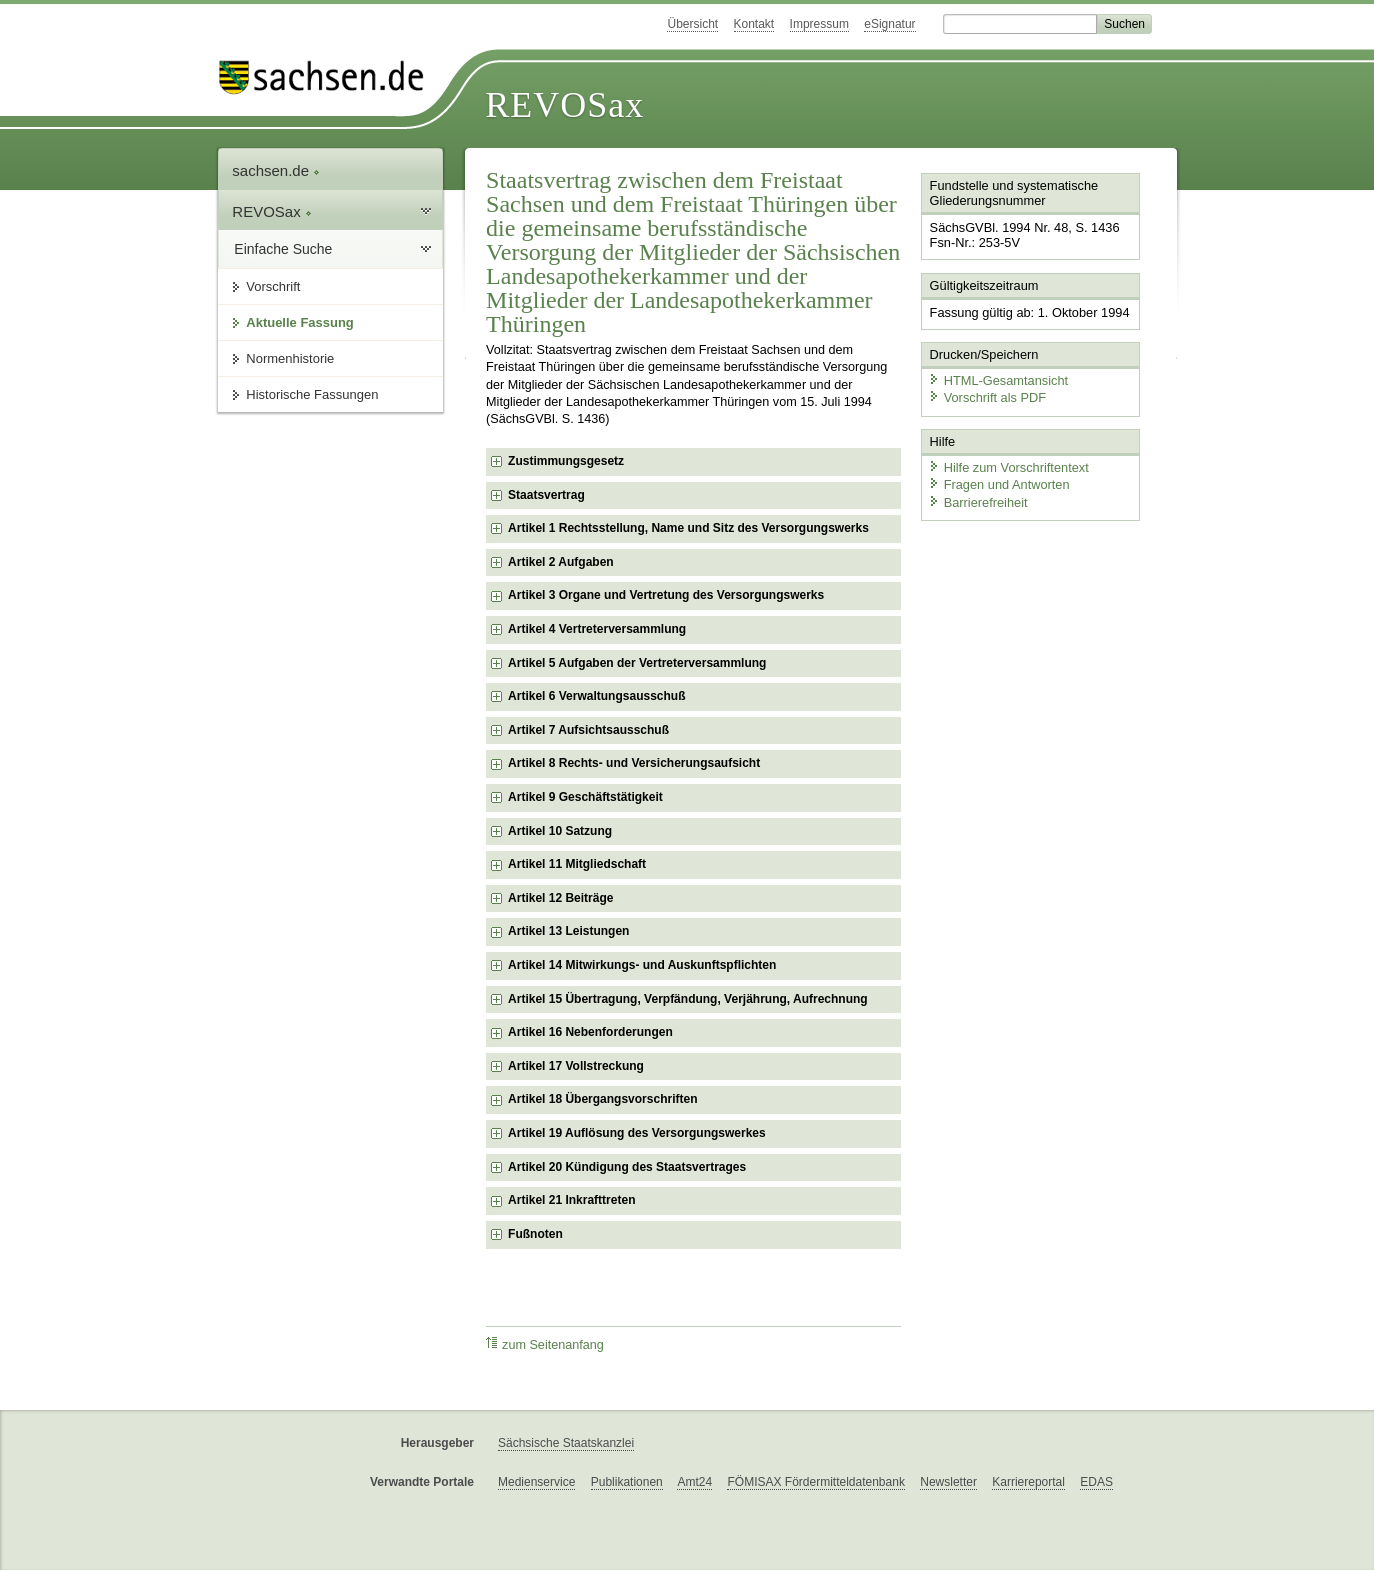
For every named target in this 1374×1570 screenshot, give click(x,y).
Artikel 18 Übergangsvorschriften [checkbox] (602, 1099)
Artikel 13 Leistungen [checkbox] (568, 931)
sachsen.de (276, 170)
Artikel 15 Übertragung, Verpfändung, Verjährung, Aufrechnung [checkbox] (688, 999)
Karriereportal (1028, 1482)
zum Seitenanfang (545, 1344)
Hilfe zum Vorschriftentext (1008, 467)
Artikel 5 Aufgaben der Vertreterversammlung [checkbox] (637, 663)
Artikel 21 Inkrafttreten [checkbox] (571, 1200)
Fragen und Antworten (999, 484)
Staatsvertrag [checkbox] (546, 495)
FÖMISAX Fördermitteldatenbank (815, 1482)
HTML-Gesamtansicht (998, 380)
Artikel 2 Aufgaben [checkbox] (561, 562)
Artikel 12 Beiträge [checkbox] (560, 898)
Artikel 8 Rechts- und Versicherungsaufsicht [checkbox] (634, 763)
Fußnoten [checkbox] (535, 1234)
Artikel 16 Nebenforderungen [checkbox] (590, 1032)
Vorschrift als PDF (987, 397)
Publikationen (627, 1482)
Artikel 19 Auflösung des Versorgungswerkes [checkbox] (637, 1133)
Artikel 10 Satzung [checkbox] (560, 831)
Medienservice (536, 1482)
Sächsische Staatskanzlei (566, 1443)
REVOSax (564, 105)
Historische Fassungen (312, 394)
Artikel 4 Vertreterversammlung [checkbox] (597, 629)
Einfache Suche (283, 249)
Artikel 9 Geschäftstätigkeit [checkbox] (585, 797)
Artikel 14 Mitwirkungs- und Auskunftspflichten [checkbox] (642, 965)
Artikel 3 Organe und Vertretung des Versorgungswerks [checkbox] (666, 595)
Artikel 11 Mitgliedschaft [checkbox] (577, 864)
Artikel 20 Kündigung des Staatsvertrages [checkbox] (627, 1167)
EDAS (1096, 1482)
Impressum (819, 24)
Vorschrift (273, 286)
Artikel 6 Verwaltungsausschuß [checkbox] (596, 696)
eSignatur (889, 24)
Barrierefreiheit (978, 502)
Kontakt (754, 24)
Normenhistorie (290, 358)
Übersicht (692, 24)
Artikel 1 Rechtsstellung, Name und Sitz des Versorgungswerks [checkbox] (688, 528)
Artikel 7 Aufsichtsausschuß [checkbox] (588, 730)
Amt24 (694, 1482)
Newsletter (948, 1482)
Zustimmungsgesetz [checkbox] (566, 461)
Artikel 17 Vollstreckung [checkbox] (576, 1066)
